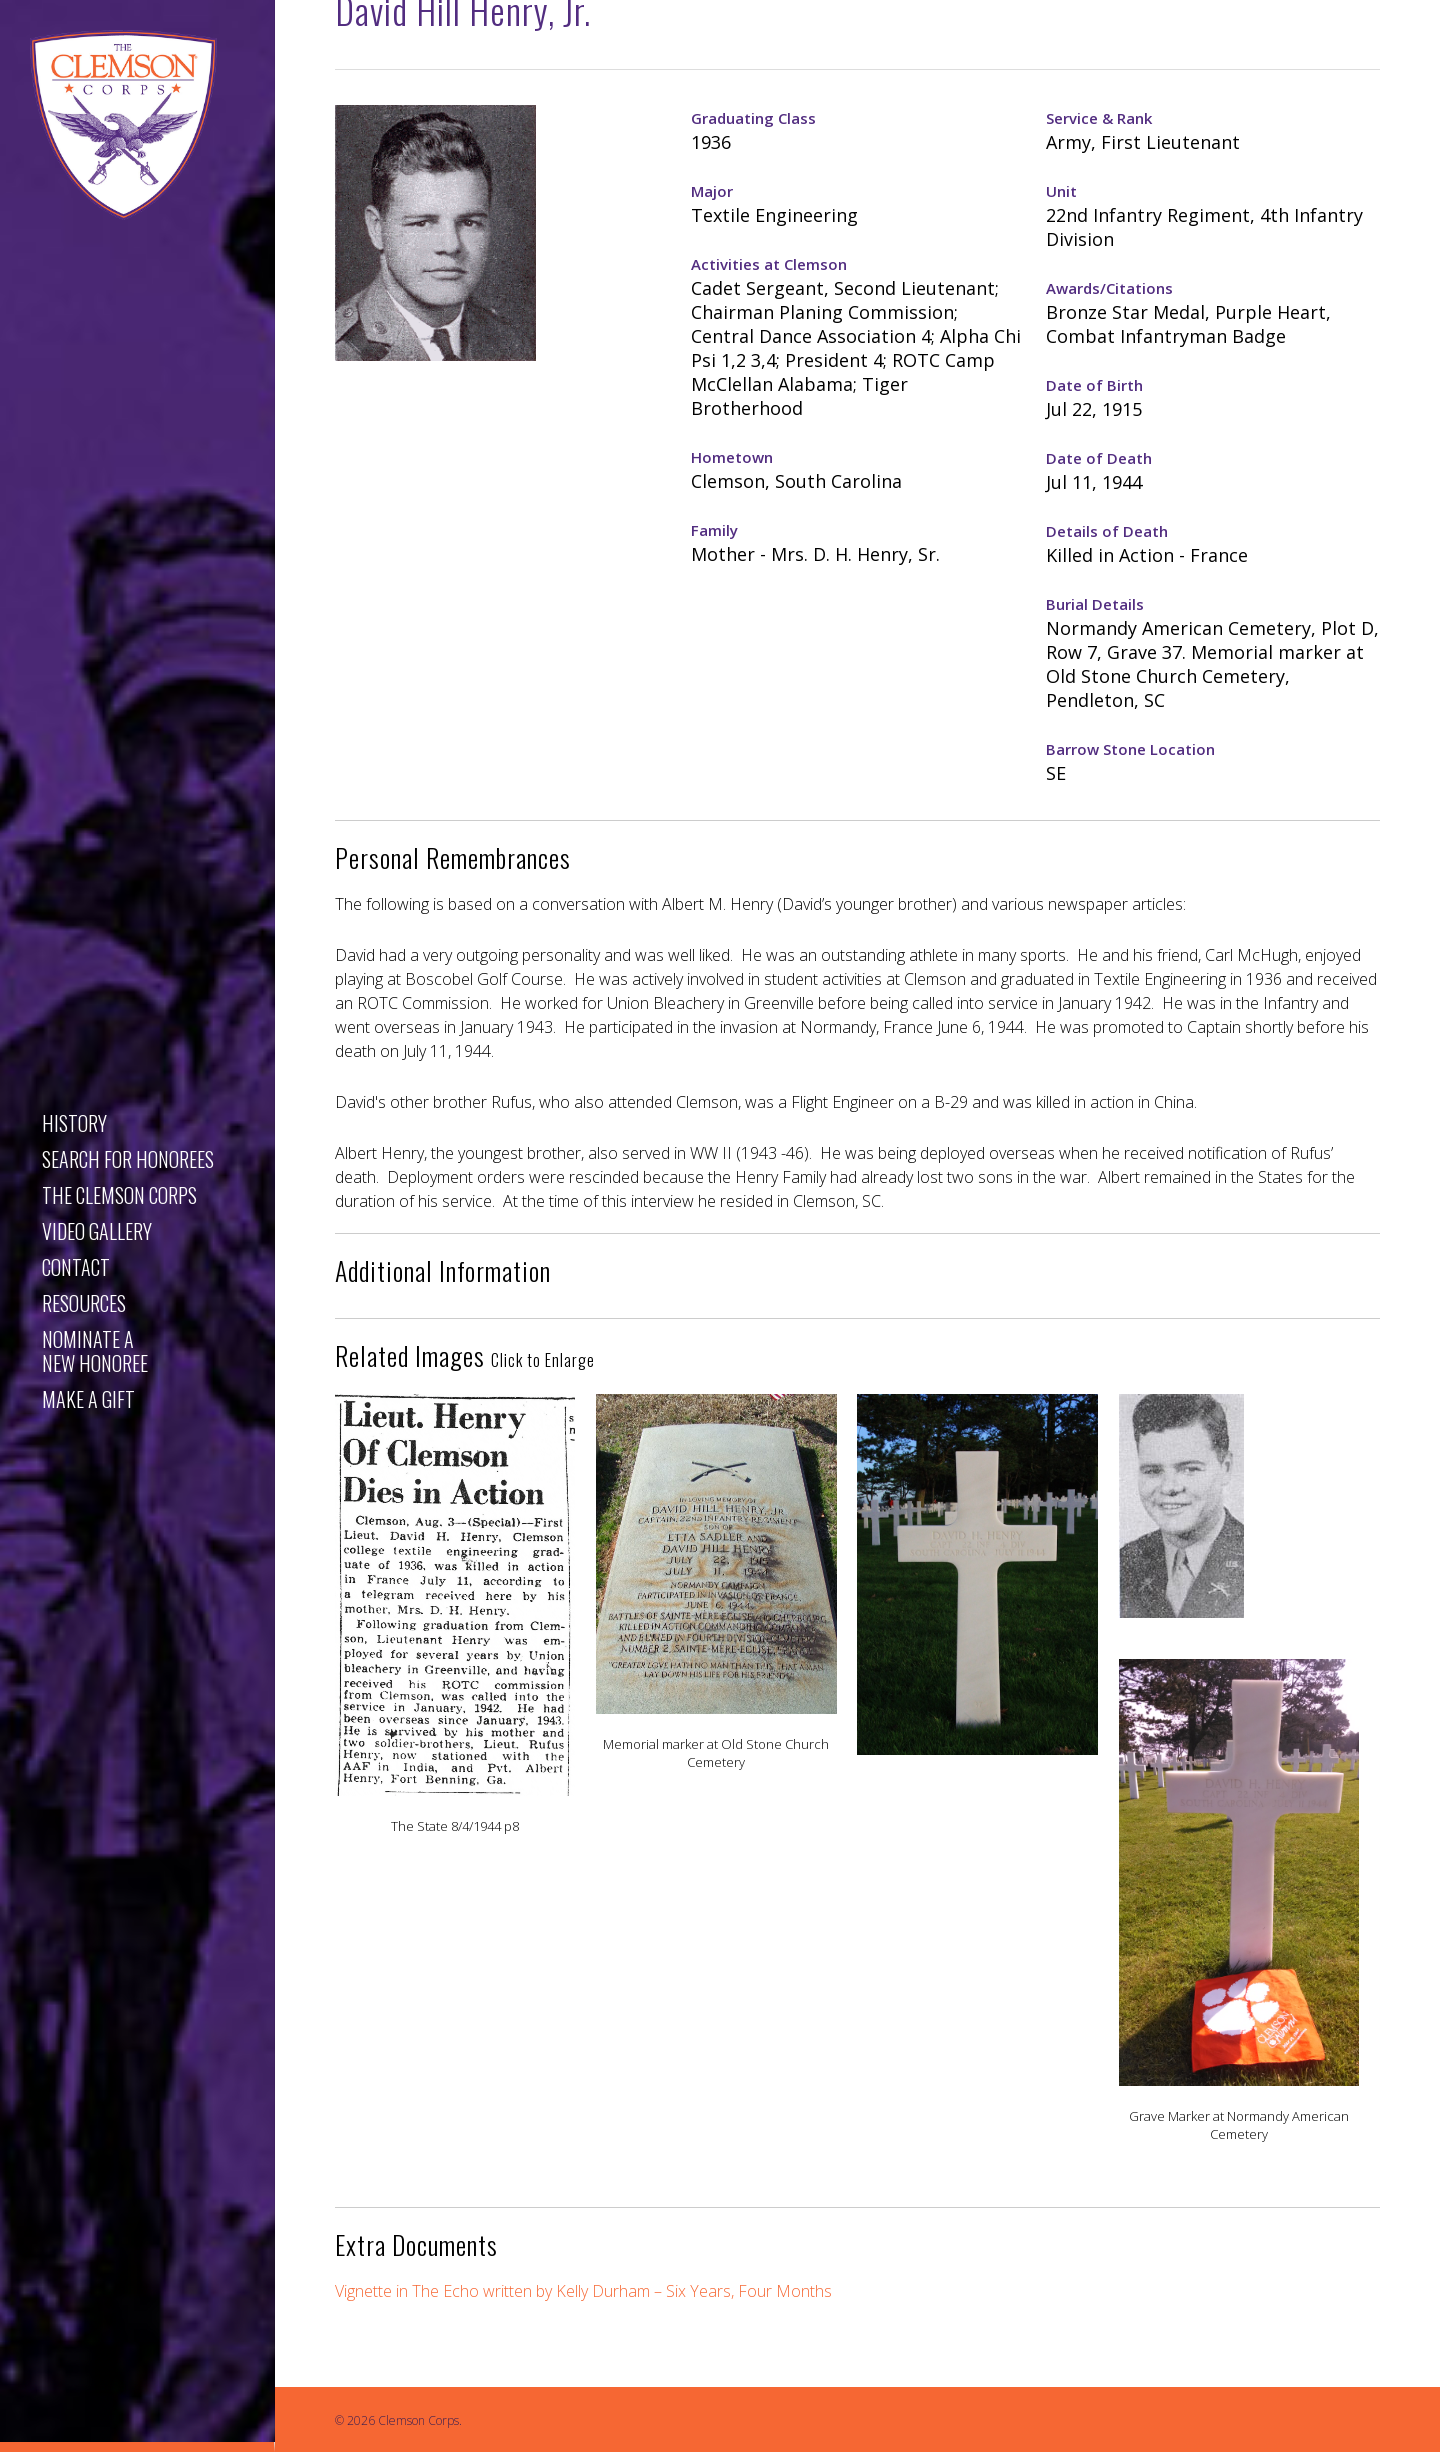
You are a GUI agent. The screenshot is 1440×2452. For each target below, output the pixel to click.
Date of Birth (1094, 385)
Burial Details (1095, 604)
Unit (1061, 191)
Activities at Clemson (769, 264)
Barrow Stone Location (1130, 749)
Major (712, 191)
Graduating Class (753, 118)
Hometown (732, 457)
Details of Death (1107, 531)
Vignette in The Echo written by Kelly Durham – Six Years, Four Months (583, 2291)
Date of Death (1099, 458)
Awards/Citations (1109, 288)
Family (714, 530)
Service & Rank (1099, 118)
